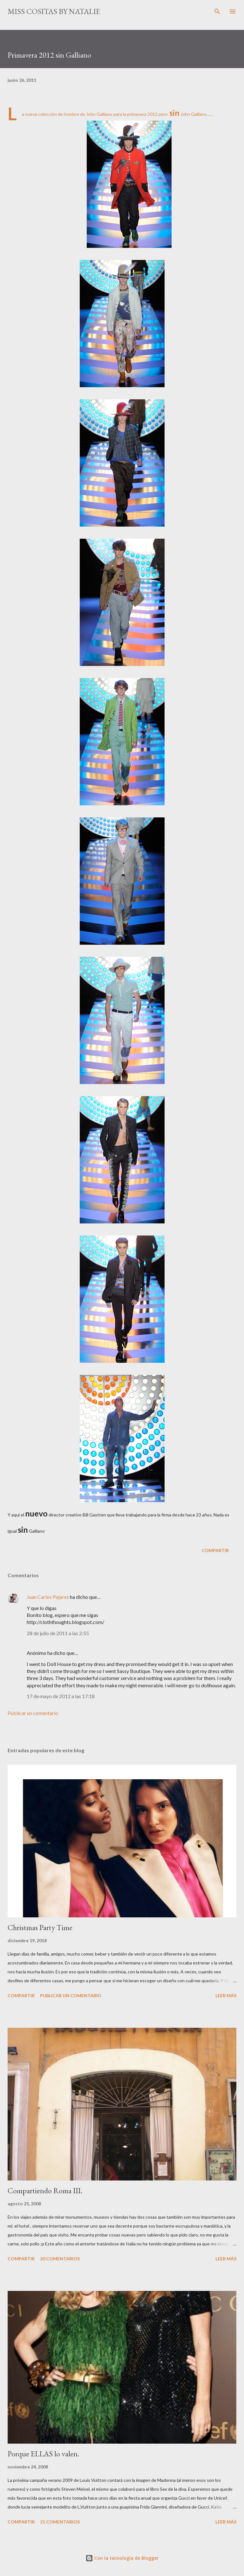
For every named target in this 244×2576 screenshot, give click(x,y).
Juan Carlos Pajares (48, 1597)
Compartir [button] (215, 1550)
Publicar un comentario (33, 1713)
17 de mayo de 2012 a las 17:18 (61, 1696)
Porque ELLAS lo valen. (43, 2454)
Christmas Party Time (40, 1927)
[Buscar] (217, 11)
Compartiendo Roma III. (45, 2190)
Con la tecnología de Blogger (122, 2558)
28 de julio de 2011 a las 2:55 (58, 1633)
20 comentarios (60, 2258)
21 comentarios (60, 2521)
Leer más (225, 1995)
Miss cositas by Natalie (54, 11)
